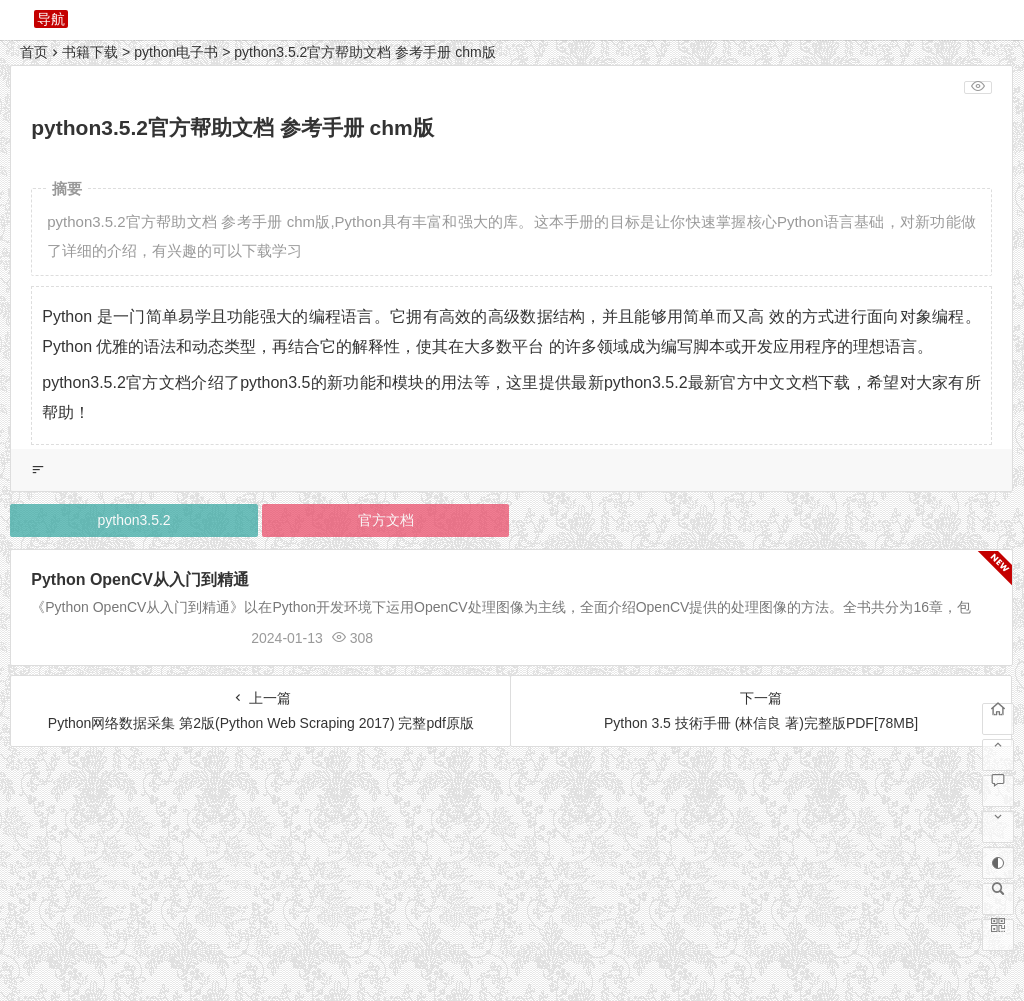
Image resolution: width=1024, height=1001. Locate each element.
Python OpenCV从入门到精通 (140, 579)
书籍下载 (90, 52)
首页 (34, 52)
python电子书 (176, 52)
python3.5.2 (133, 520)
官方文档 (386, 520)
